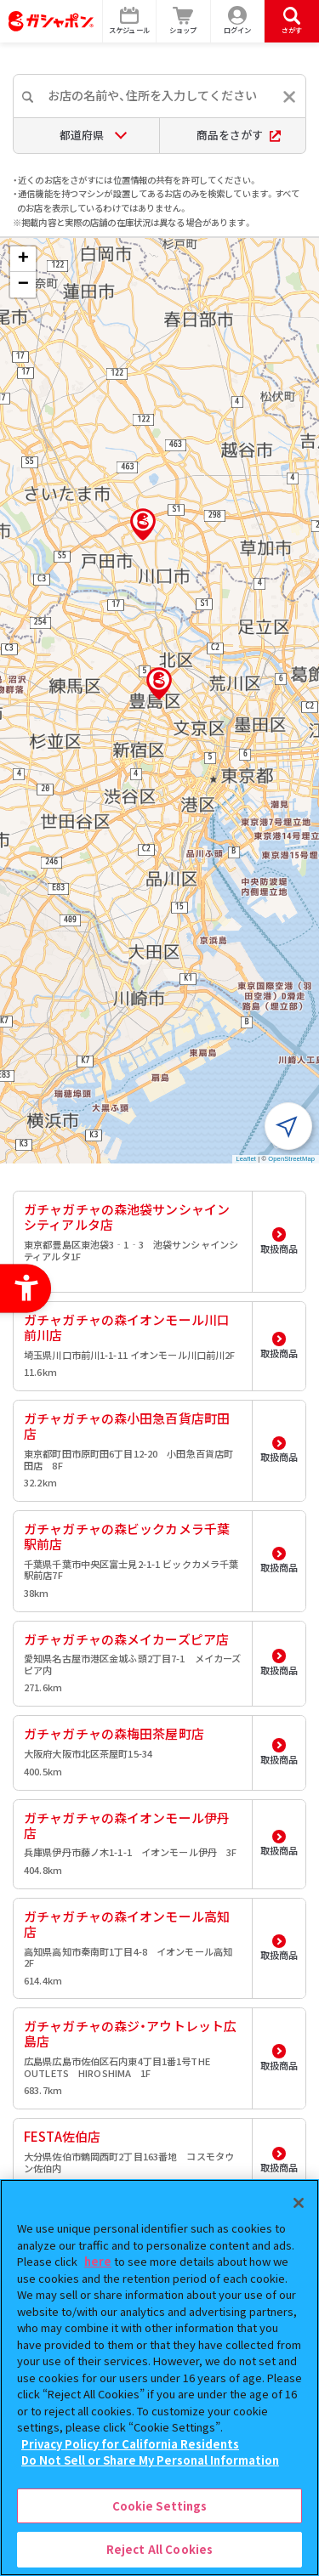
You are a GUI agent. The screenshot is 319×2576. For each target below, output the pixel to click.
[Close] (298, 2203)
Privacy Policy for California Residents (130, 2444)
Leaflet (246, 1159)
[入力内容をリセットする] (289, 97)
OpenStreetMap (291, 1159)
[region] (159, 2377)
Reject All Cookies (159, 2549)
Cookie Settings (160, 2506)
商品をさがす (239, 135)
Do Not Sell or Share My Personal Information (150, 2460)
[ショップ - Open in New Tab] (184, 21)
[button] (159, 683)
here (97, 2261)
